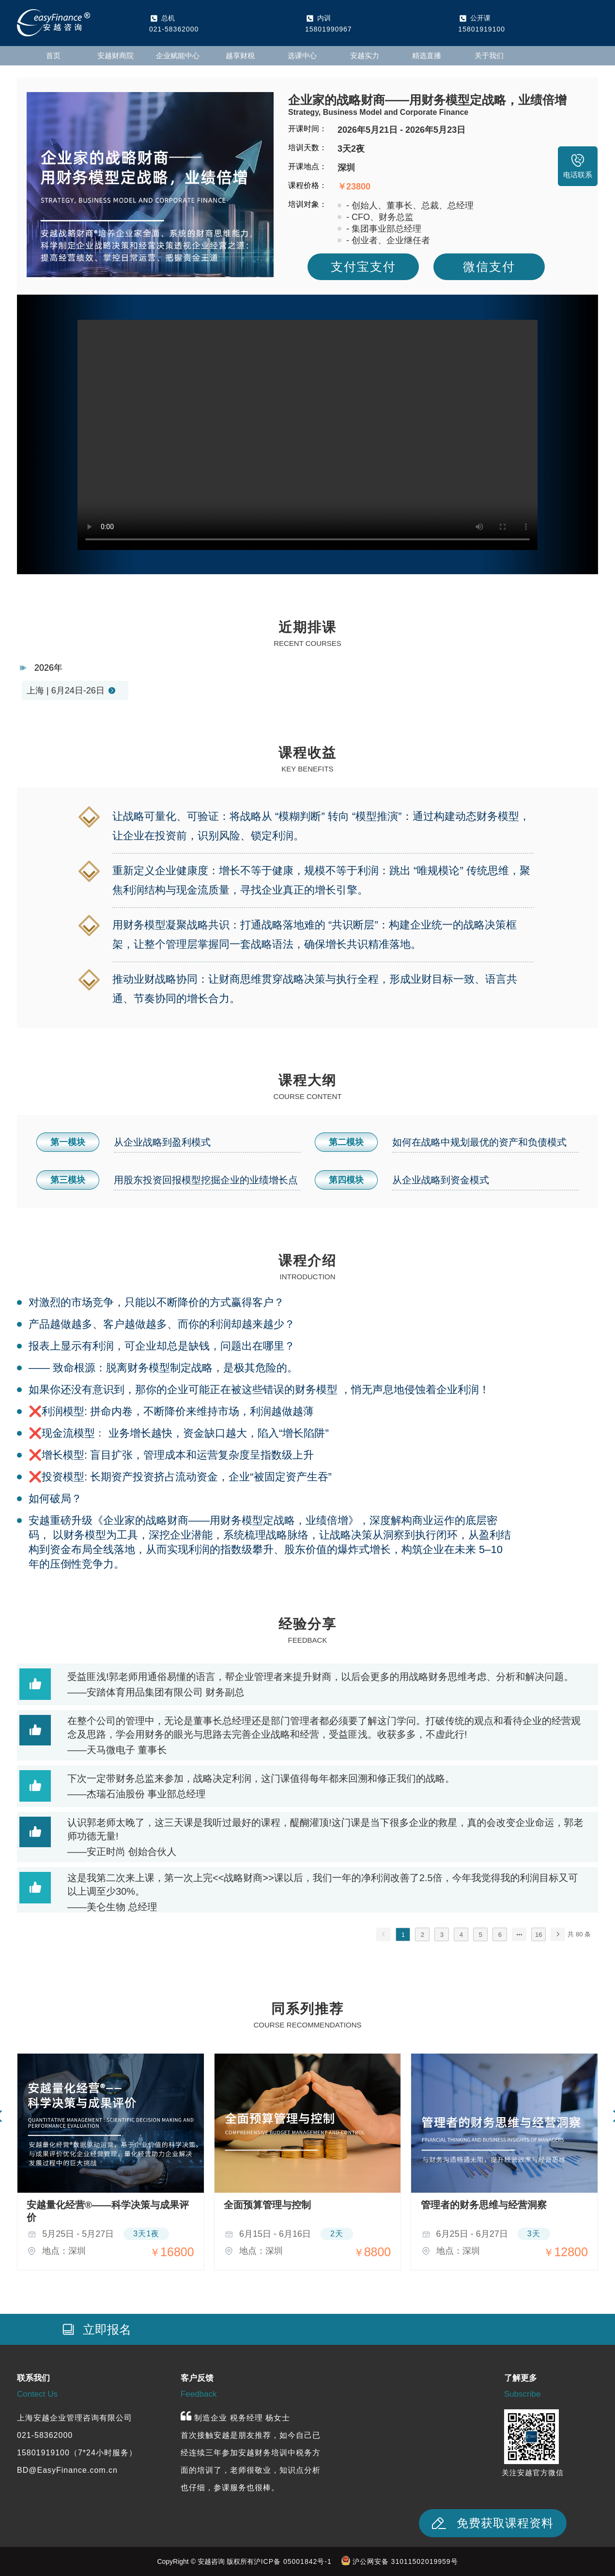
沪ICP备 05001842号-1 (293, 2561)
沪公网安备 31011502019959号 (405, 2561)
